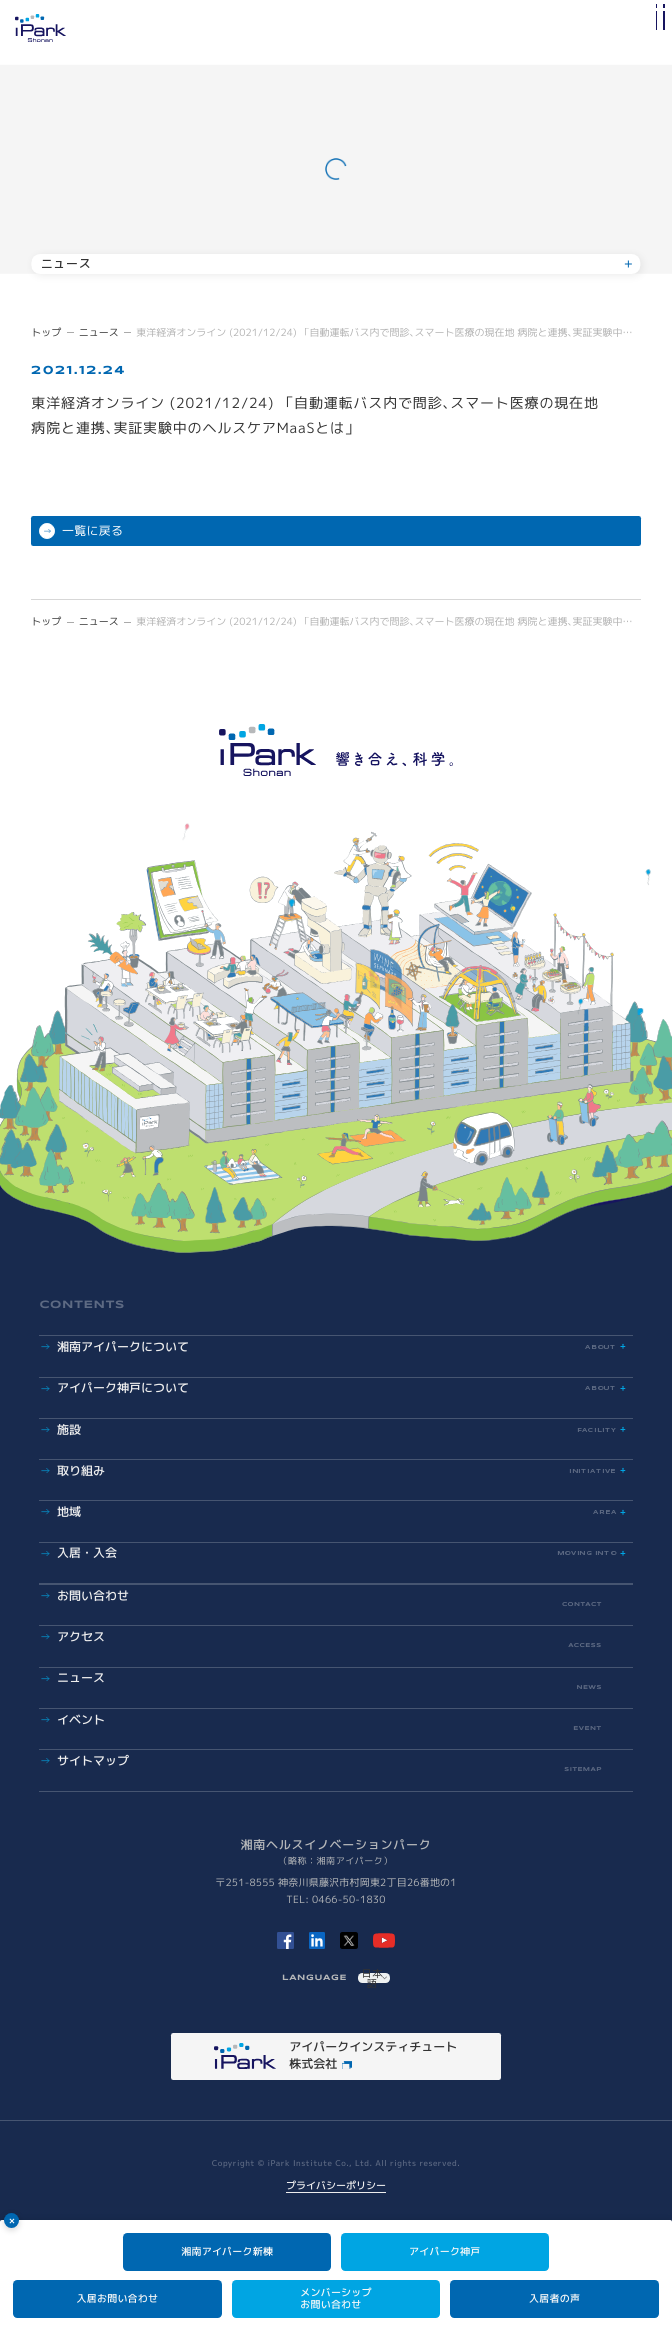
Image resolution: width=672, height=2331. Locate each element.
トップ (46, 333)
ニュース (99, 333)
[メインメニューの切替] (650, 32)
